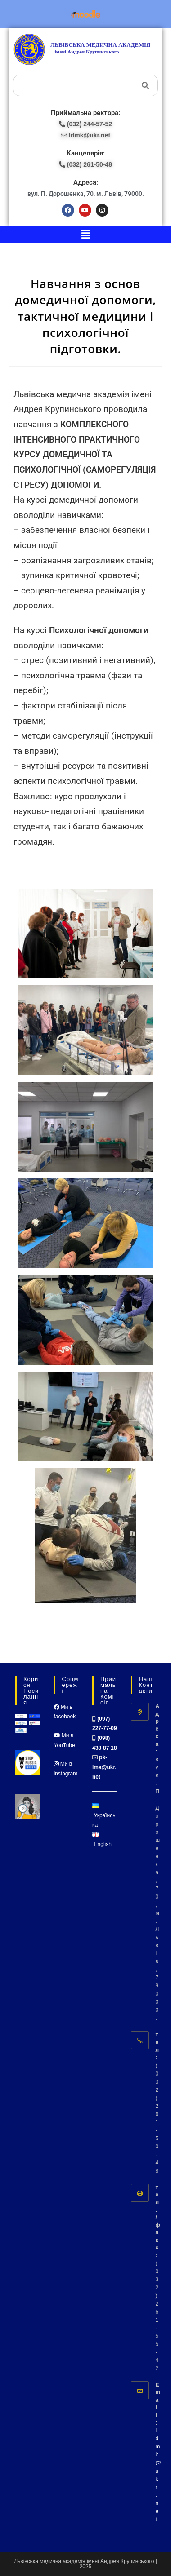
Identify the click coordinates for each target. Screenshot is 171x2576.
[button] (85, 234)
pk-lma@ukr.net (104, 1767)
